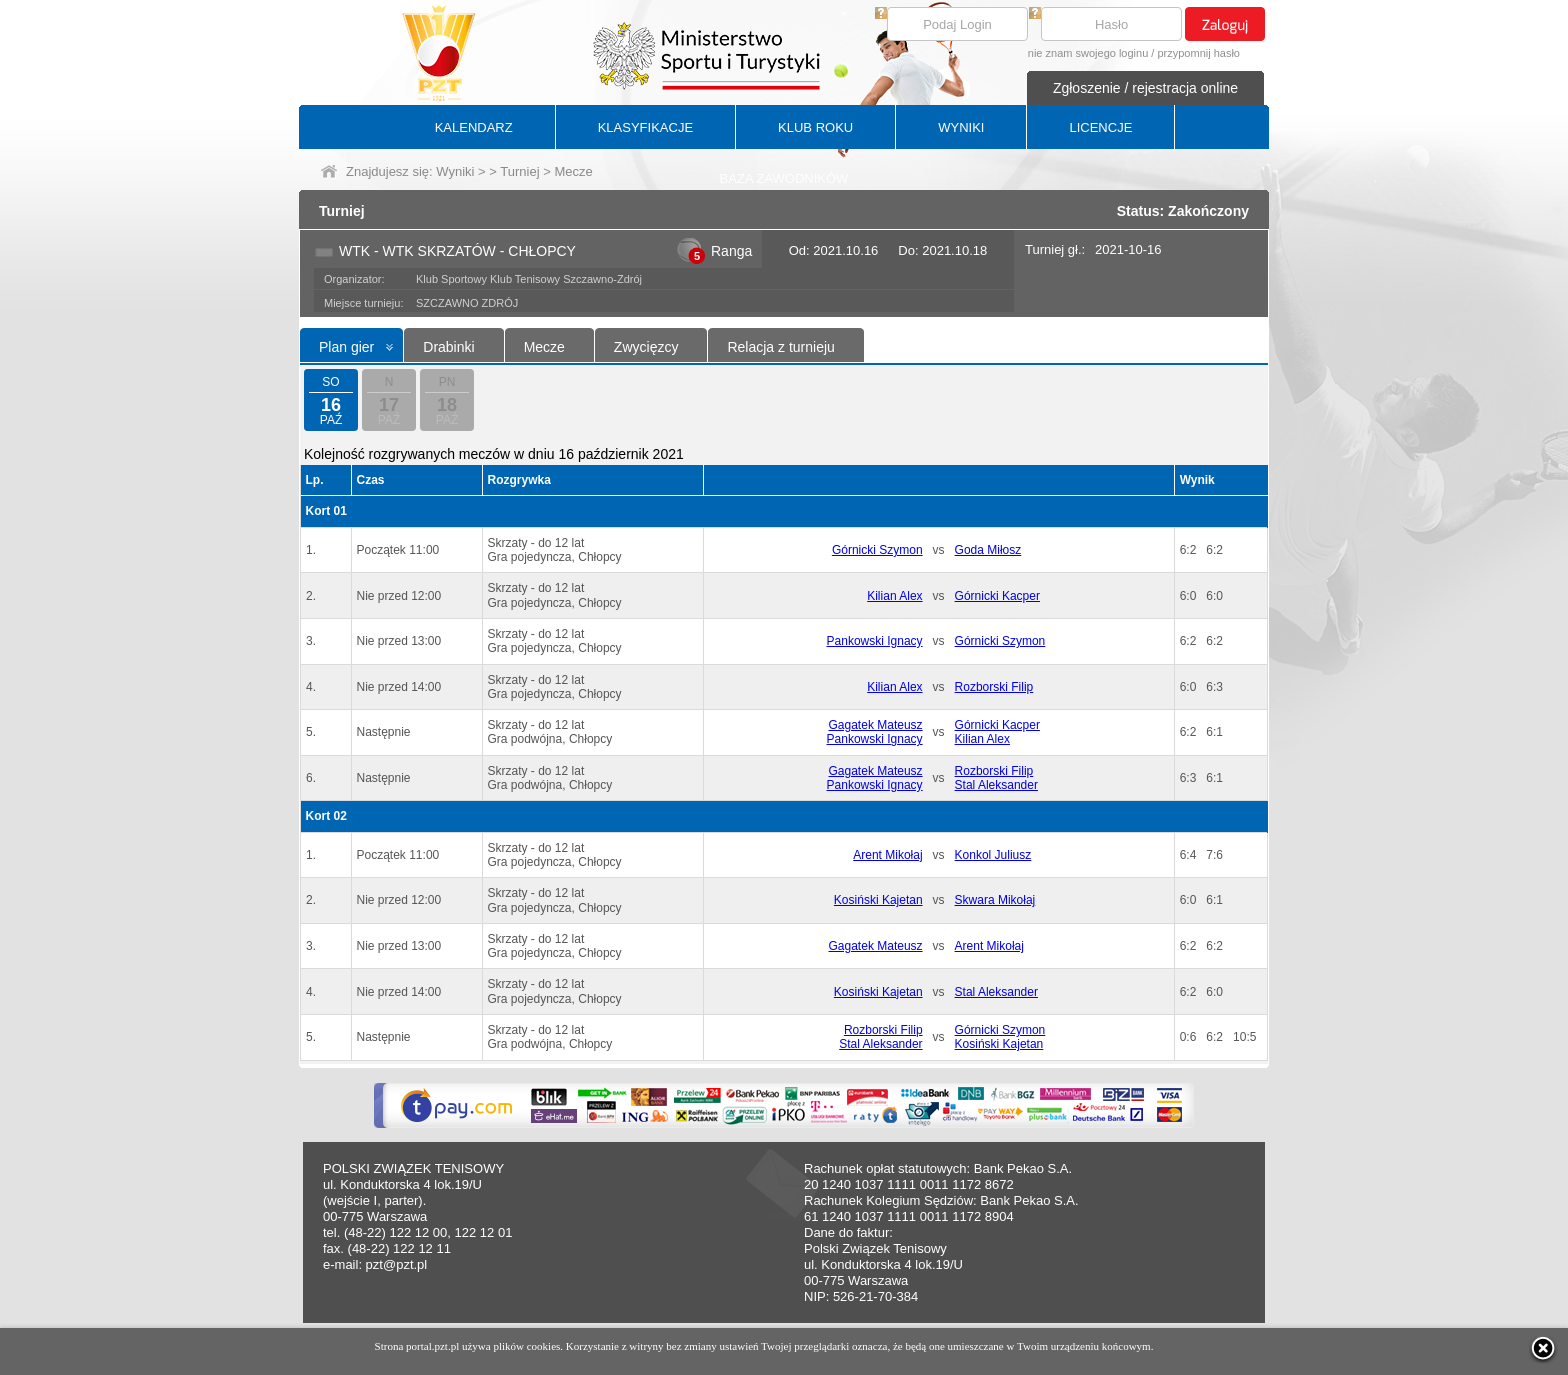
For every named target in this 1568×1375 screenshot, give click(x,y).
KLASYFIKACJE (645, 127)
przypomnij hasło (1198, 53)
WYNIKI (961, 127)
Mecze (544, 347)
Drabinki (448, 347)
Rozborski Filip (994, 687)
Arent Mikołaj (887, 855)
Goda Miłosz (988, 550)
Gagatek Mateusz (876, 725)
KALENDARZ (474, 127)
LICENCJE (1100, 127)
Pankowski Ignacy (875, 641)
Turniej (519, 171)
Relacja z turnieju (780, 347)
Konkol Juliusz (993, 855)
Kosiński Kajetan (878, 900)
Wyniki (455, 171)
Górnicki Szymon (877, 550)
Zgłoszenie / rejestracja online (1145, 88)
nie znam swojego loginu (1088, 53)
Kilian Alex (894, 596)
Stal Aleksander (996, 785)
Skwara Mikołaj (995, 900)
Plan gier (346, 347)
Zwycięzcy (646, 347)
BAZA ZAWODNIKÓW (784, 178)
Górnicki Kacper (997, 596)
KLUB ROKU (815, 127)
